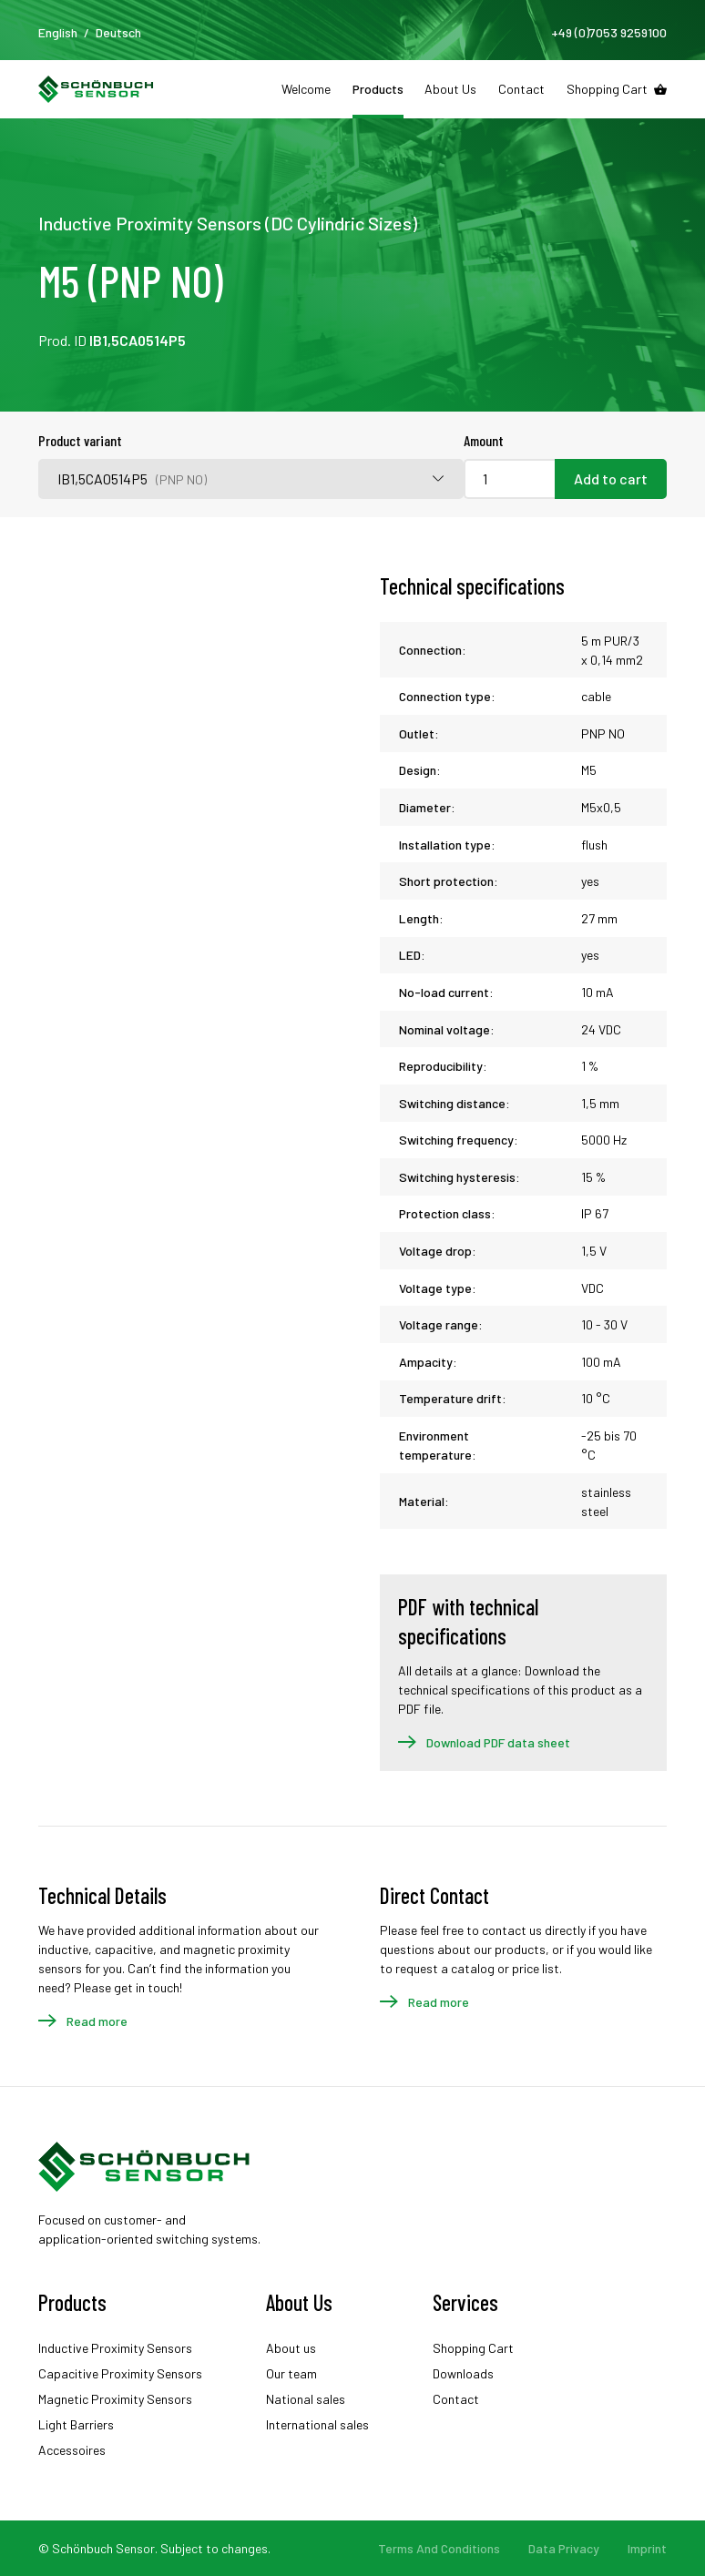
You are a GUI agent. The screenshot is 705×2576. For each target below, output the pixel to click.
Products (378, 89)
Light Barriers (76, 2424)
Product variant (80, 440)
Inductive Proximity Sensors (115, 2348)
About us (291, 2348)
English (57, 32)
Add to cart (611, 478)
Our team (291, 2373)
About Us (450, 89)
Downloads (463, 2373)
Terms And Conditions (439, 2548)
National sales (305, 2399)
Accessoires (72, 2450)
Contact (521, 89)
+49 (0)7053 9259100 (609, 32)
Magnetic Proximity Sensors (115, 2399)
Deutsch (118, 32)
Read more (97, 2021)
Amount (484, 440)
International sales (317, 2424)
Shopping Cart (607, 89)
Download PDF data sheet (498, 1742)
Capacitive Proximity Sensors (120, 2373)
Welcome (306, 89)
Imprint (647, 2548)
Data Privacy (563, 2548)
